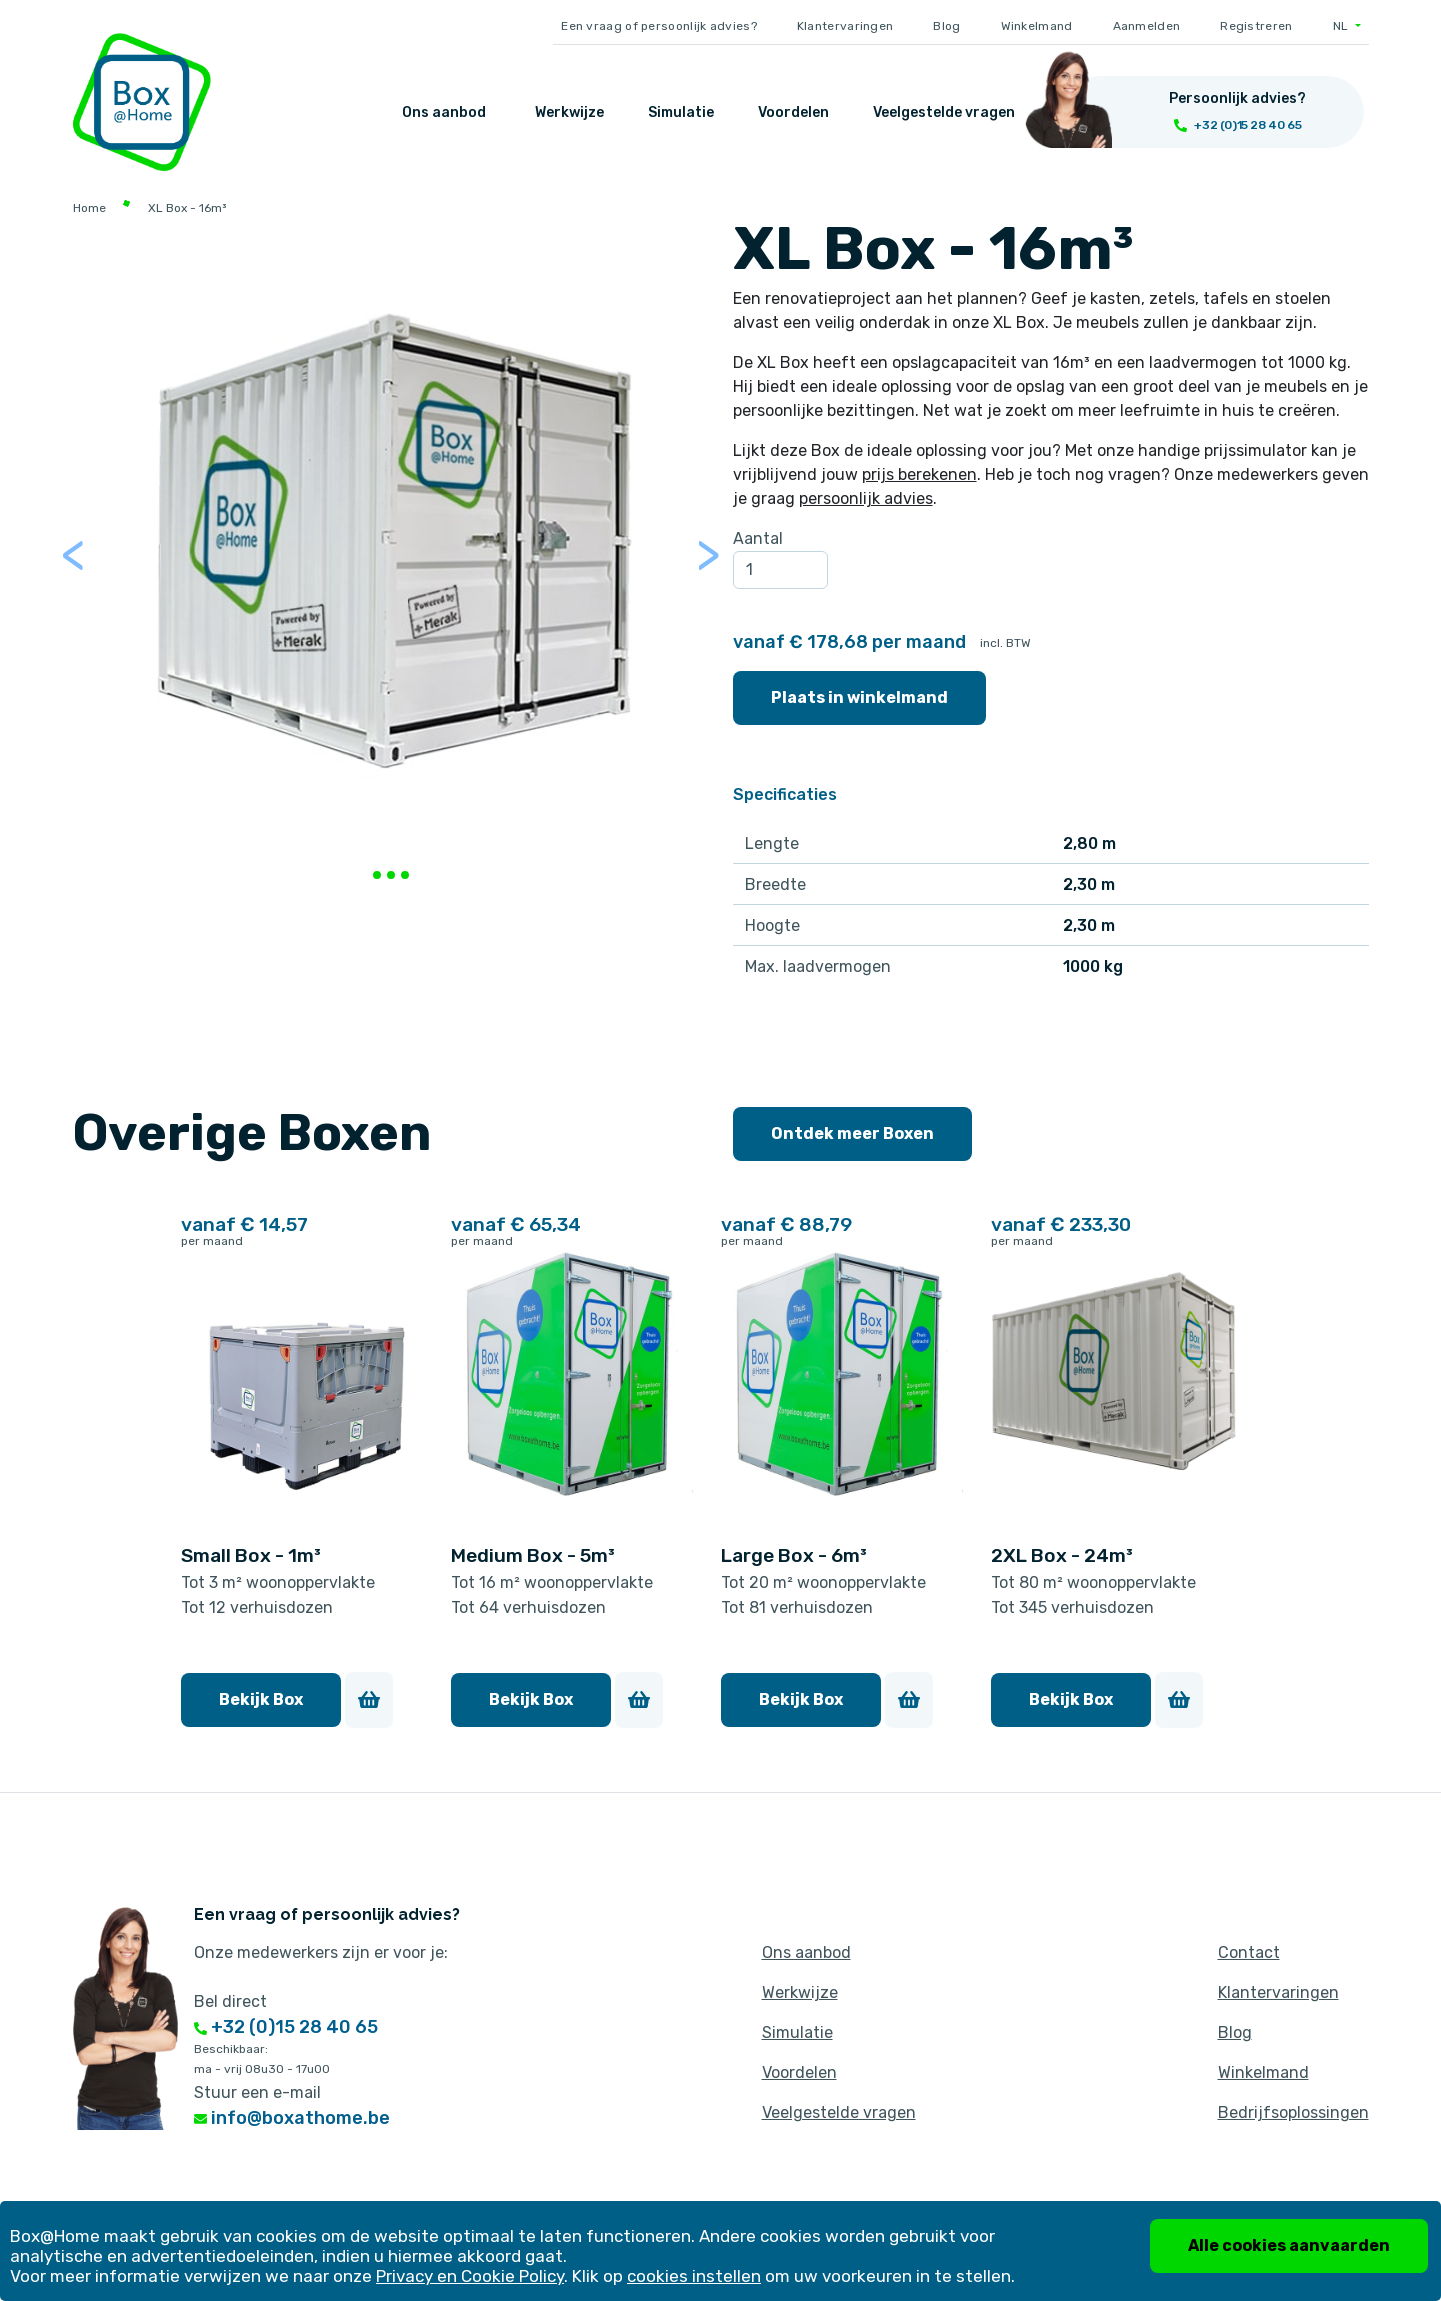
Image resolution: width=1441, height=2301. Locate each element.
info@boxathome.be (292, 2118)
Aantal (758, 538)
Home (89, 208)
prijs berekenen (919, 474)
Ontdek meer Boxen (852, 1133)
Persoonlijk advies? (1237, 98)
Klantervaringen (845, 26)
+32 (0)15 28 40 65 (286, 2027)
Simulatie (681, 112)
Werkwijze (569, 112)
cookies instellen (694, 2276)
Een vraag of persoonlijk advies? (659, 26)
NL (1342, 26)
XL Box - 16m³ (187, 208)
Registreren (1256, 26)
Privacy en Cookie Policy (470, 2276)
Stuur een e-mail (257, 2092)
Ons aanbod (444, 112)
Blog (946, 26)
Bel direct (230, 2001)
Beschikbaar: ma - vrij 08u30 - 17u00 (262, 2059)
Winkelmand (1037, 26)
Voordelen (793, 112)
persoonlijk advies (866, 498)
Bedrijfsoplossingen (1293, 2112)
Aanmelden (1147, 26)
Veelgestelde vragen (944, 112)
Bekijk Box (261, 1699)
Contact (1249, 1952)
